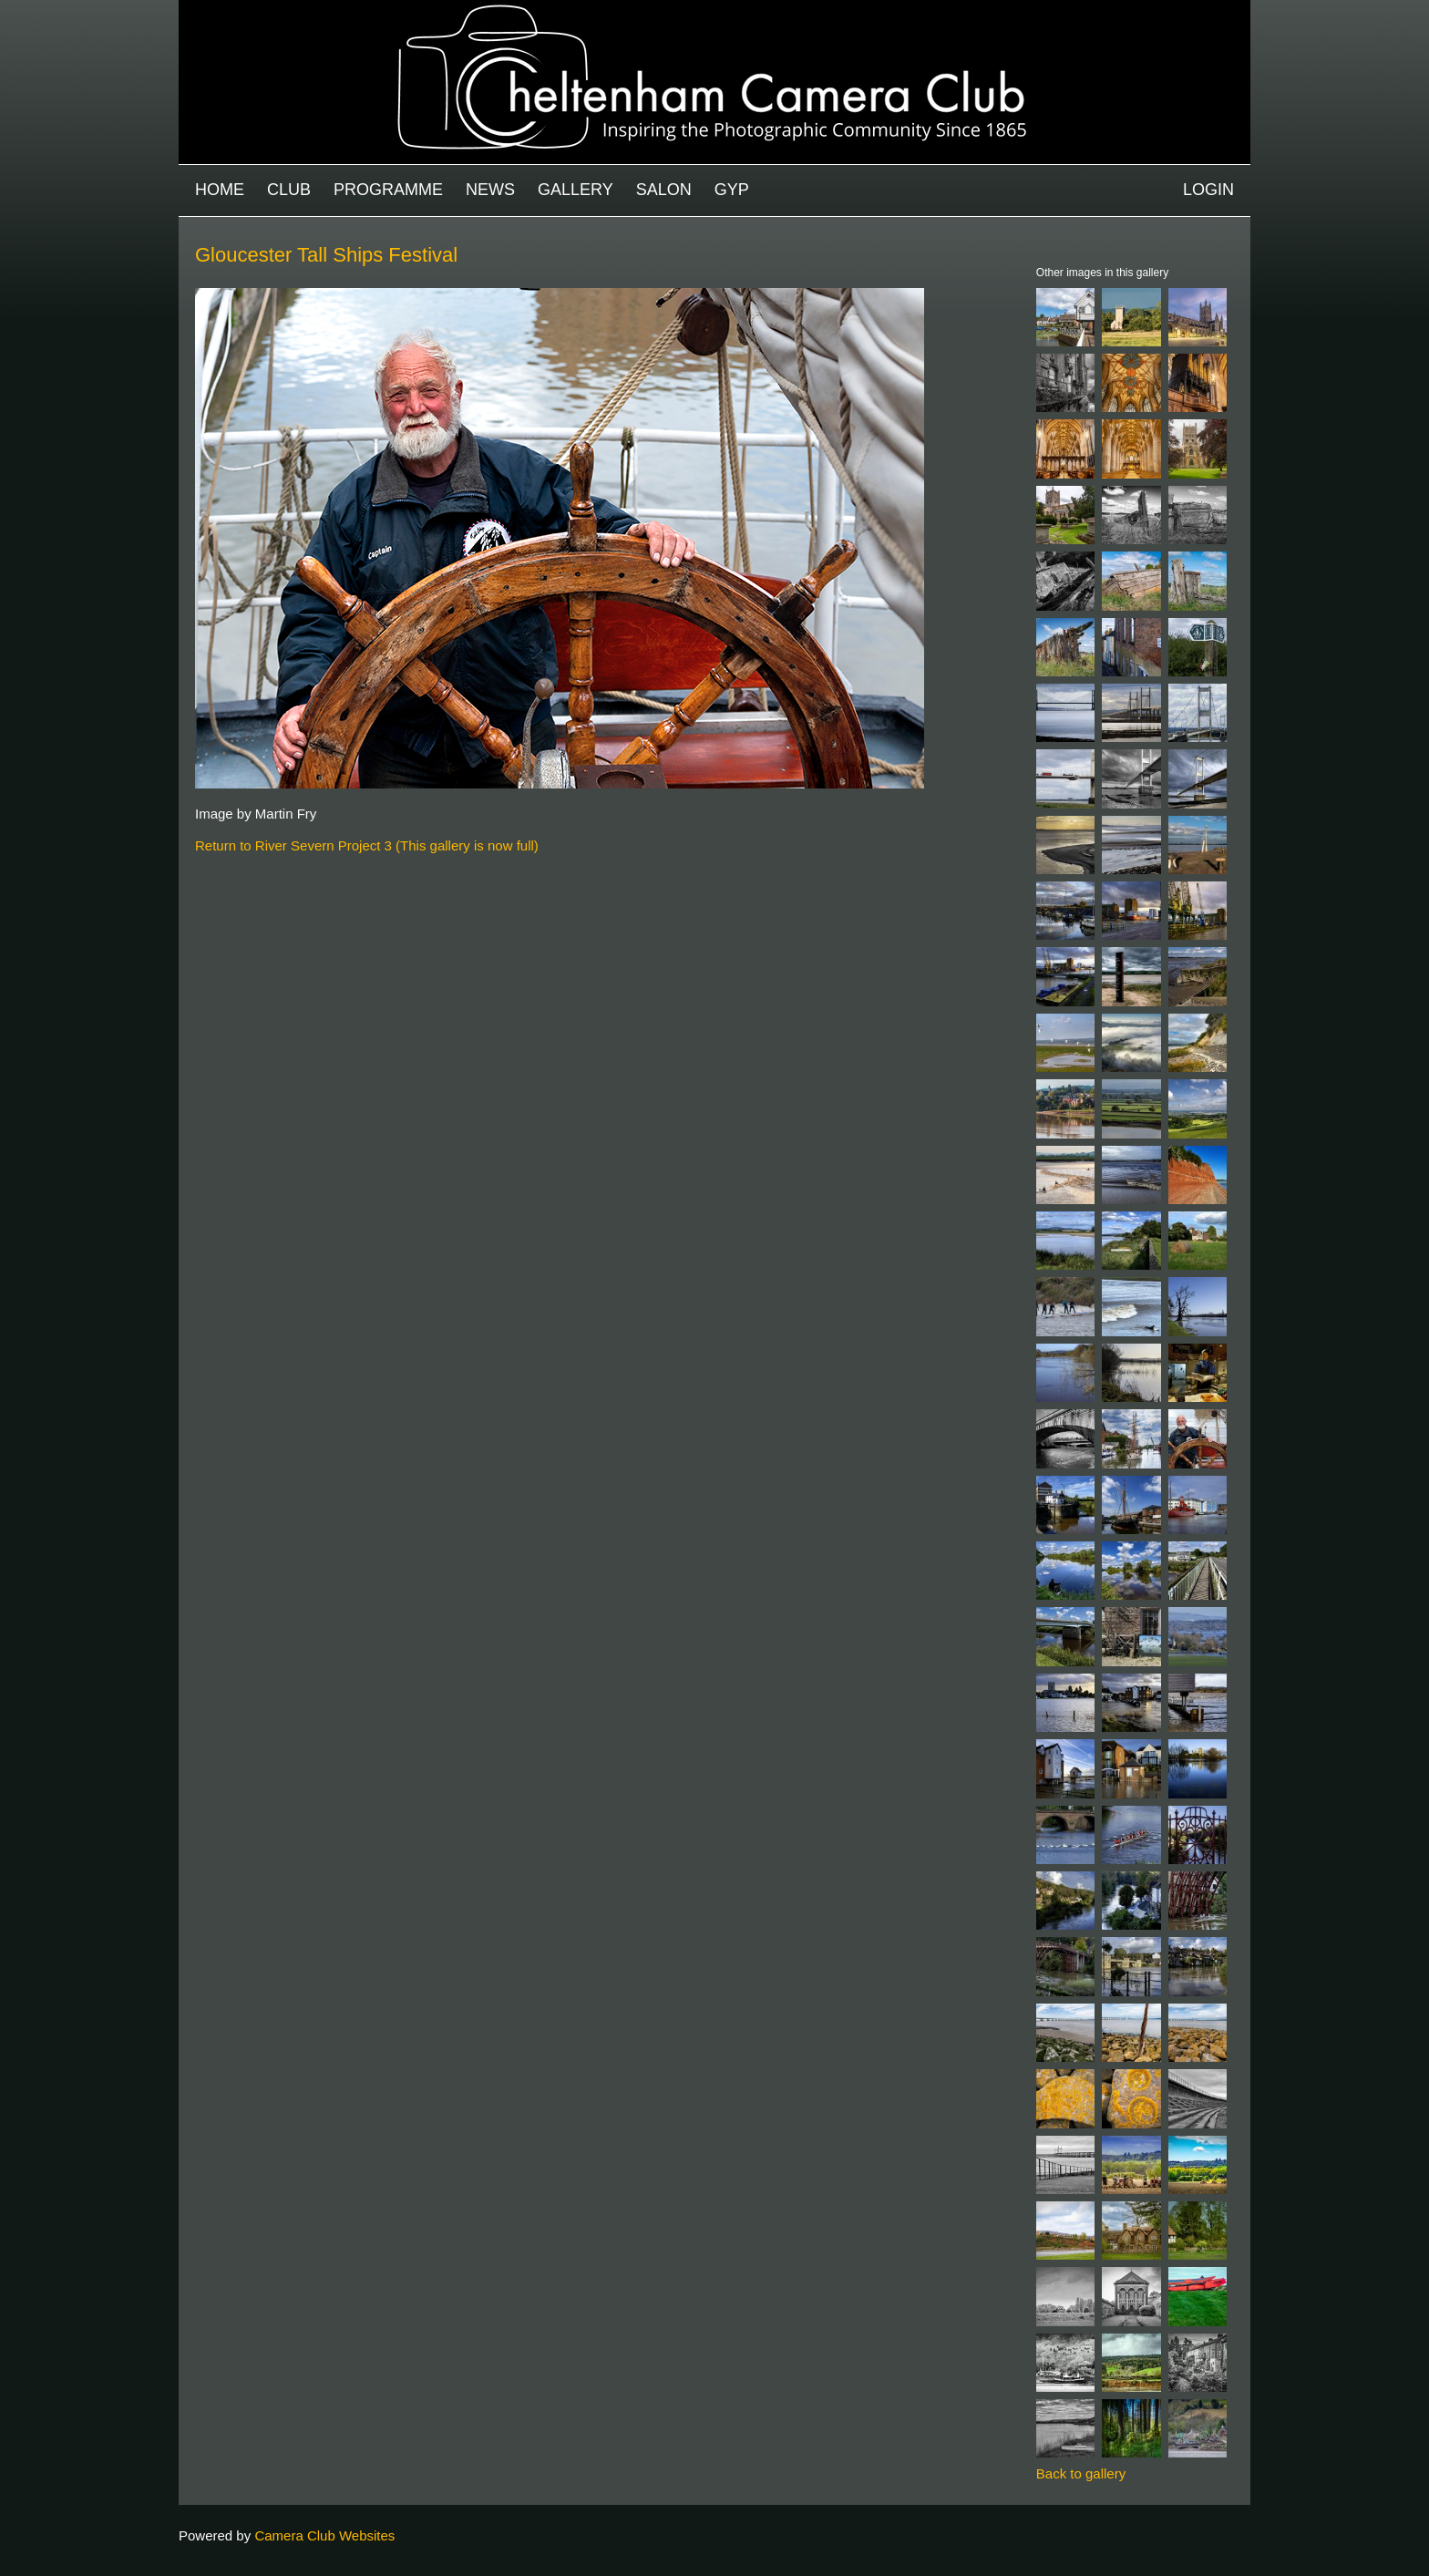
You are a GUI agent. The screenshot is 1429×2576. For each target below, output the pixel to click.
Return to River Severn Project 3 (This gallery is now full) (367, 845)
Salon (664, 189)
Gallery (575, 189)
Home (219, 189)
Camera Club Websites (324, 2535)
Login (1208, 189)
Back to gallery (1081, 2473)
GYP (731, 189)
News (490, 189)
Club (289, 189)
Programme (388, 189)
